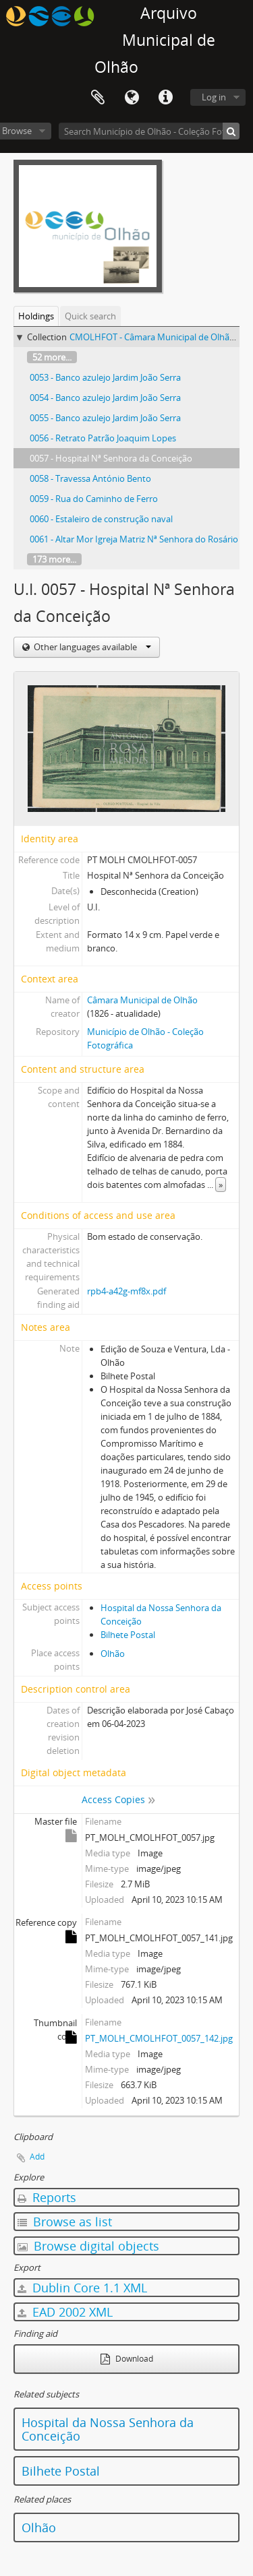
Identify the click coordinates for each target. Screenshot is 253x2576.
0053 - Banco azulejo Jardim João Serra (105, 377)
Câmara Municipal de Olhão (142, 1000)
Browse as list (65, 2221)
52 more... (52, 357)
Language (131, 98)
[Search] (231, 131)
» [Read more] (221, 1185)
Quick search (90, 316)
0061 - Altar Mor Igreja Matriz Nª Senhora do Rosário (134, 539)
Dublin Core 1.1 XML (82, 2288)
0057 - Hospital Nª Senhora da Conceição (111, 458)
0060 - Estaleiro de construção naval (101, 519)
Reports (47, 2197)
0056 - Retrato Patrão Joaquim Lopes (103, 438)
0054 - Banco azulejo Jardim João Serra (105, 397)
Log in (214, 97)
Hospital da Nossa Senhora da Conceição (108, 2429)
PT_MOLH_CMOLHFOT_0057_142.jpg (159, 2038)
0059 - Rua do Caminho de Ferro (94, 499)
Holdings (36, 316)
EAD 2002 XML (65, 2312)
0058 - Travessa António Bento (90, 478)
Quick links (165, 98)
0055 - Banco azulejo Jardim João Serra (105, 418)
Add (37, 2156)
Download (127, 2358)
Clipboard (98, 98)
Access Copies (113, 1799)
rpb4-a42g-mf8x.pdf (126, 1291)
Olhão (113, 1653)
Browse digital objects (88, 2246)
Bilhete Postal (128, 1635)
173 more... (54, 559)
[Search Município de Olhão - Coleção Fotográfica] (149, 131)
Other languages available (91, 647)
